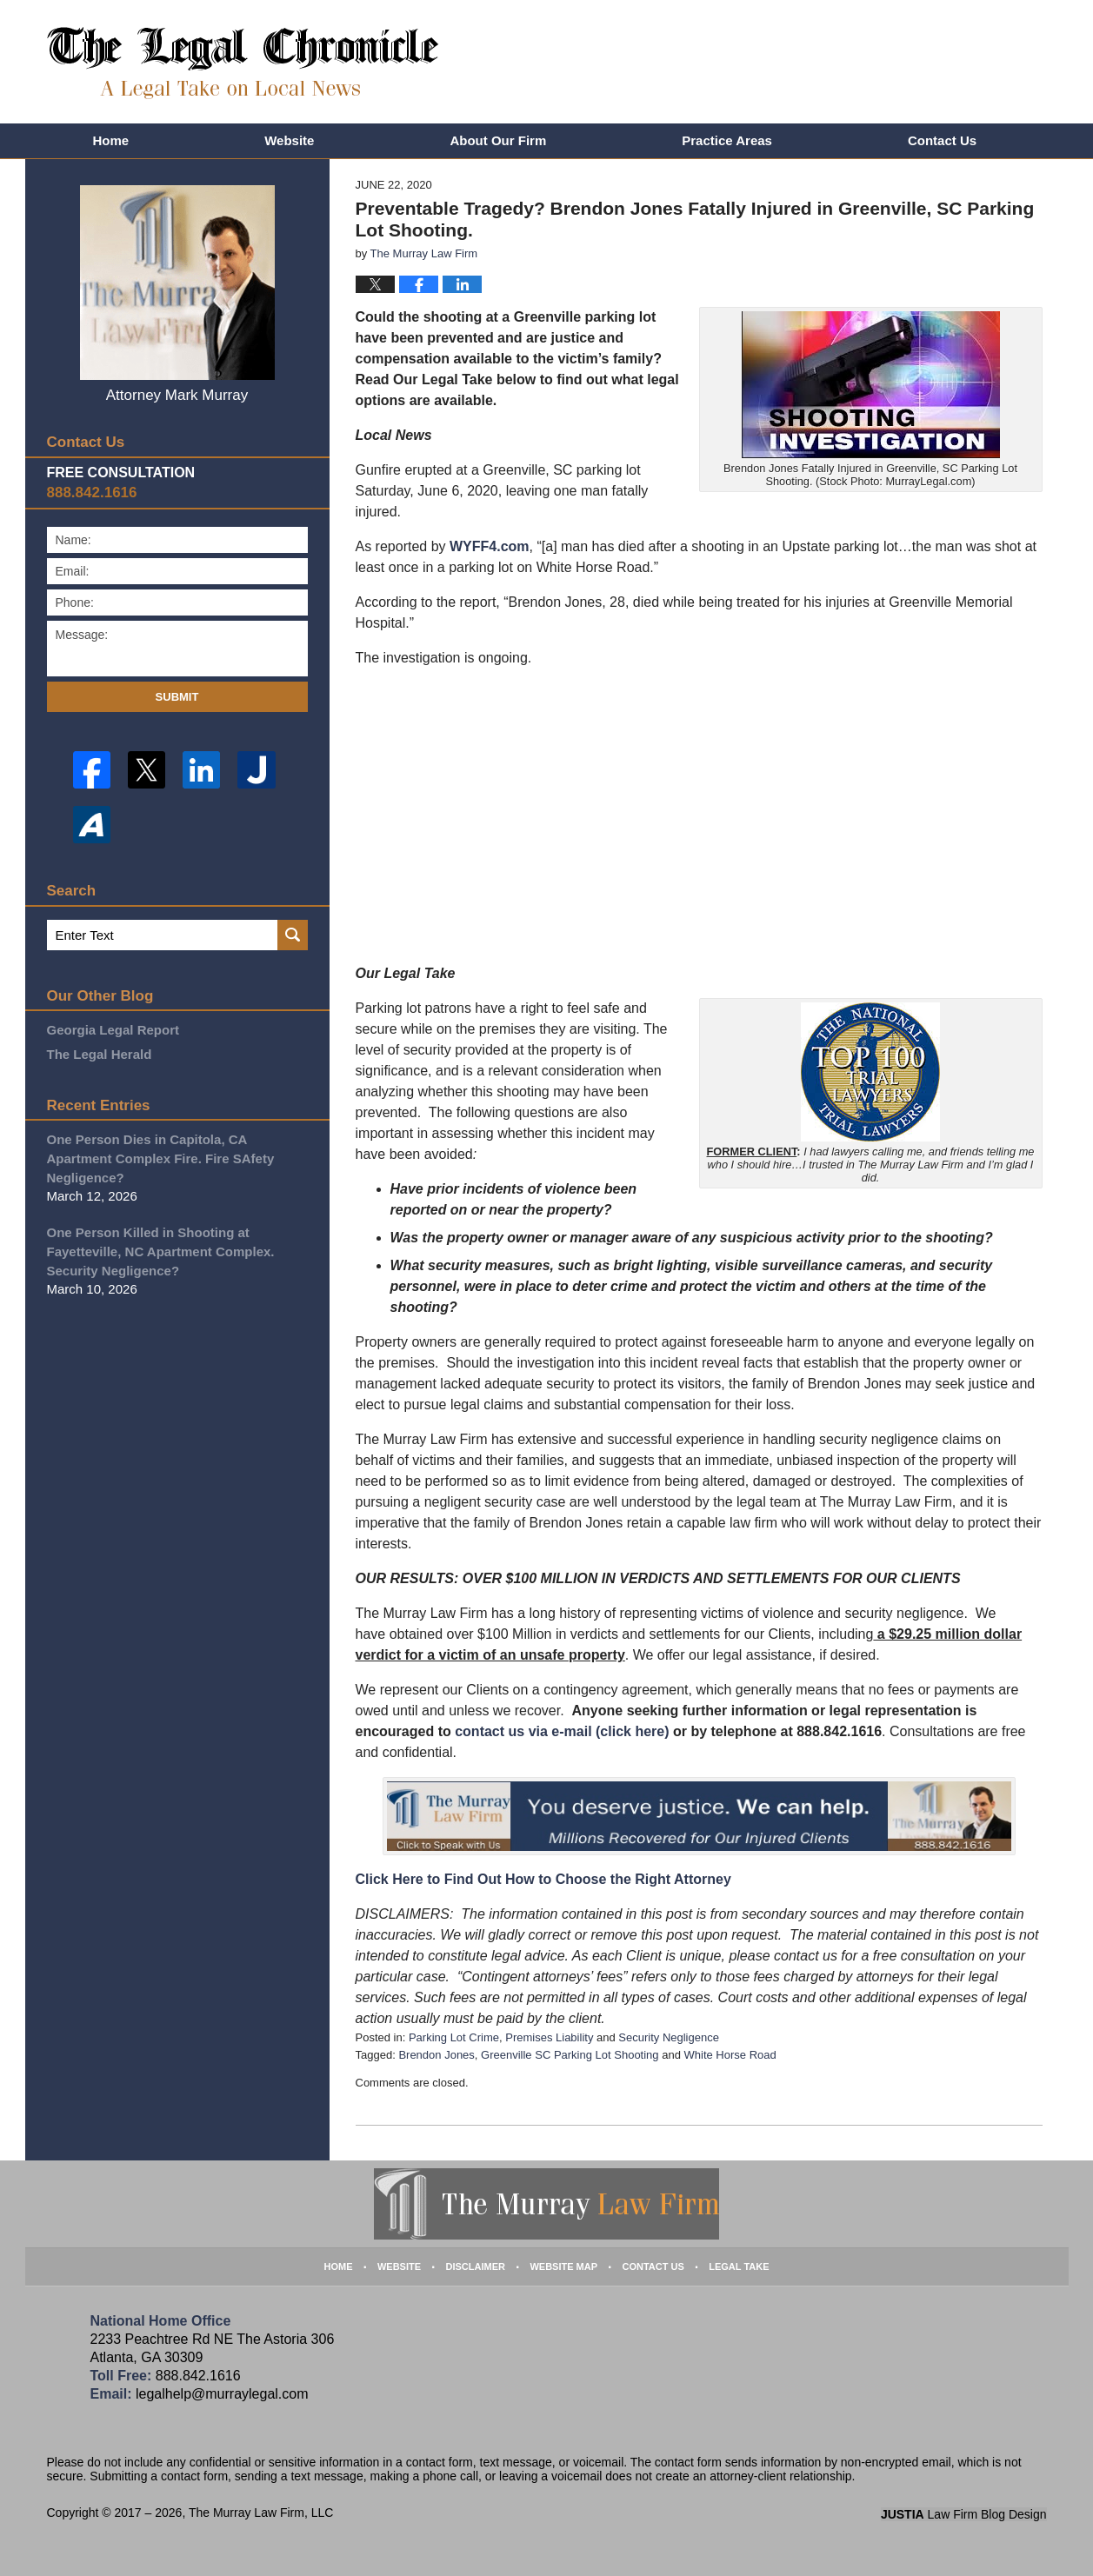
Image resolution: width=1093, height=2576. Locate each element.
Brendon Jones (436, 2054)
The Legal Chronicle (243, 63)
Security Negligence (668, 2037)
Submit (177, 696)
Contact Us (942, 140)
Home (111, 140)
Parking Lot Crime (454, 2037)
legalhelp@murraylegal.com (222, 2393)
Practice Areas (727, 140)
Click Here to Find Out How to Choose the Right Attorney (543, 1879)
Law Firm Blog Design (964, 2514)
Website (289, 140)
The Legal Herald (99, 1054)
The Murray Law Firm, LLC (261, 2512)
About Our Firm (498, 140)
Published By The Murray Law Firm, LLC (939, 65)
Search (292, 935)
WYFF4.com (490, 546)
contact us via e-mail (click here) (562, 1731)
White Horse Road (730, 2054)
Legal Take (739, 2266)
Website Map (563, 2266)
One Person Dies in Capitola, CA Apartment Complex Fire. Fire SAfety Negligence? (161, 1158)
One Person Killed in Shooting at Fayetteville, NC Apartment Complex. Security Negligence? (161, 1251)
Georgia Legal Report (113, 1029)
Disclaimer (475, 2266)
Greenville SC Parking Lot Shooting (570, 2054)
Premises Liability (549, 2037)
